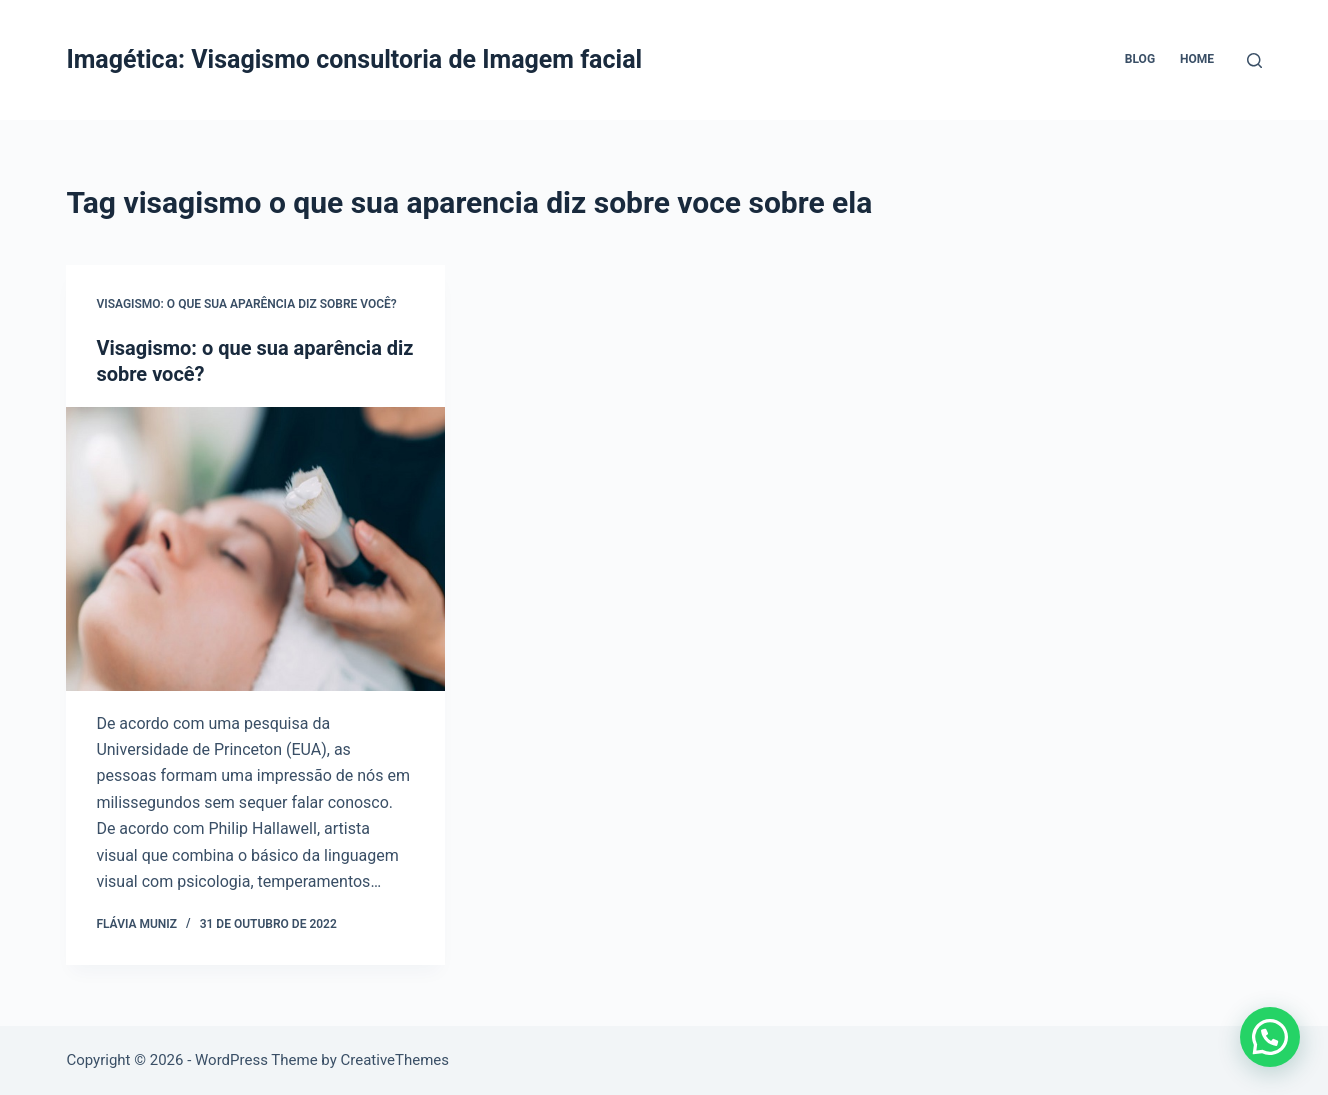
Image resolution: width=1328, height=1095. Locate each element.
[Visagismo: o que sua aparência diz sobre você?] (255, 549)
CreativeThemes (395, 1060)
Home (1197, 59)
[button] (1270, 1037)
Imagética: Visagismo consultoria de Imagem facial (354, 59)
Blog (1140, 59)
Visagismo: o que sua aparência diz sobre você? (246, 304)
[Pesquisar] (1254, 60)
